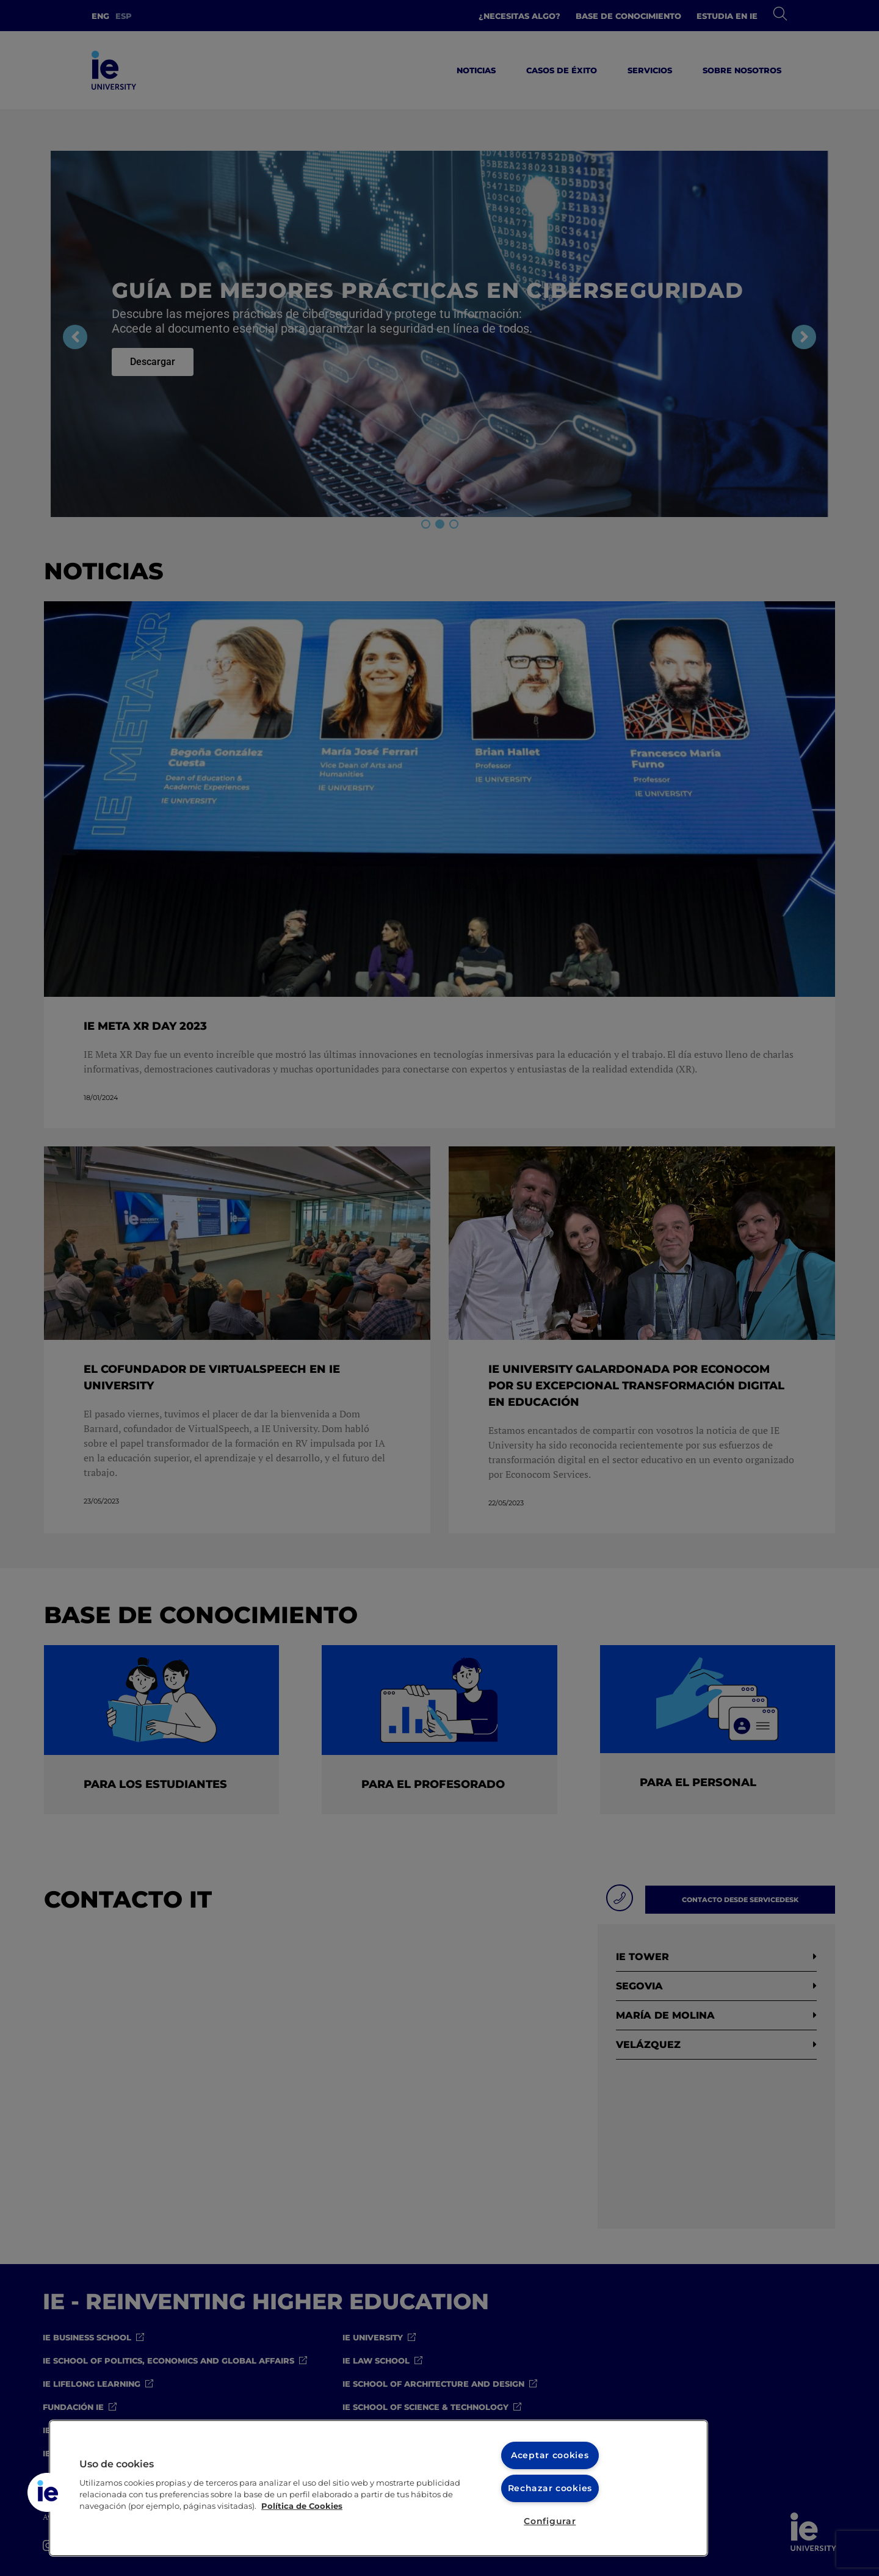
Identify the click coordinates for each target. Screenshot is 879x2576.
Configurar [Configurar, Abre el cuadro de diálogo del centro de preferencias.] (550, 2521)
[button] (47, 2492)
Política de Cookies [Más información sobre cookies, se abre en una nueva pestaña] (301, 2506)
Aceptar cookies (550, 2455)
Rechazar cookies (550, 2488)
